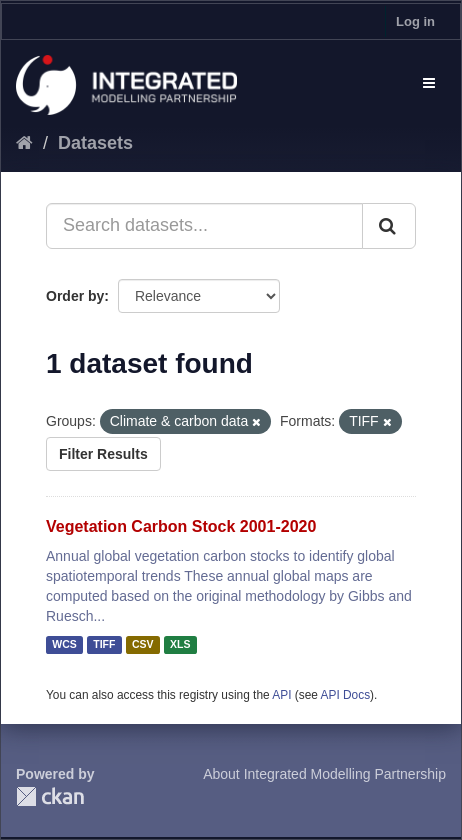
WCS (64, 645)
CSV (143, 645)
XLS (180, 645)
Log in (415, 21)
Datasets (95, 143)
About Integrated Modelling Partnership (324, 774)
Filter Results (103, 454)
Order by (75, 296)
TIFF (104, 645)
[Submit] (389, 226)
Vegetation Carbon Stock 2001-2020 (181, 526)
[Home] (24, 143)
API (281, 695)
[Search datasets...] (204, 226)
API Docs (346, 695)
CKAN (50, 796)
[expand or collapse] (429, 83)
